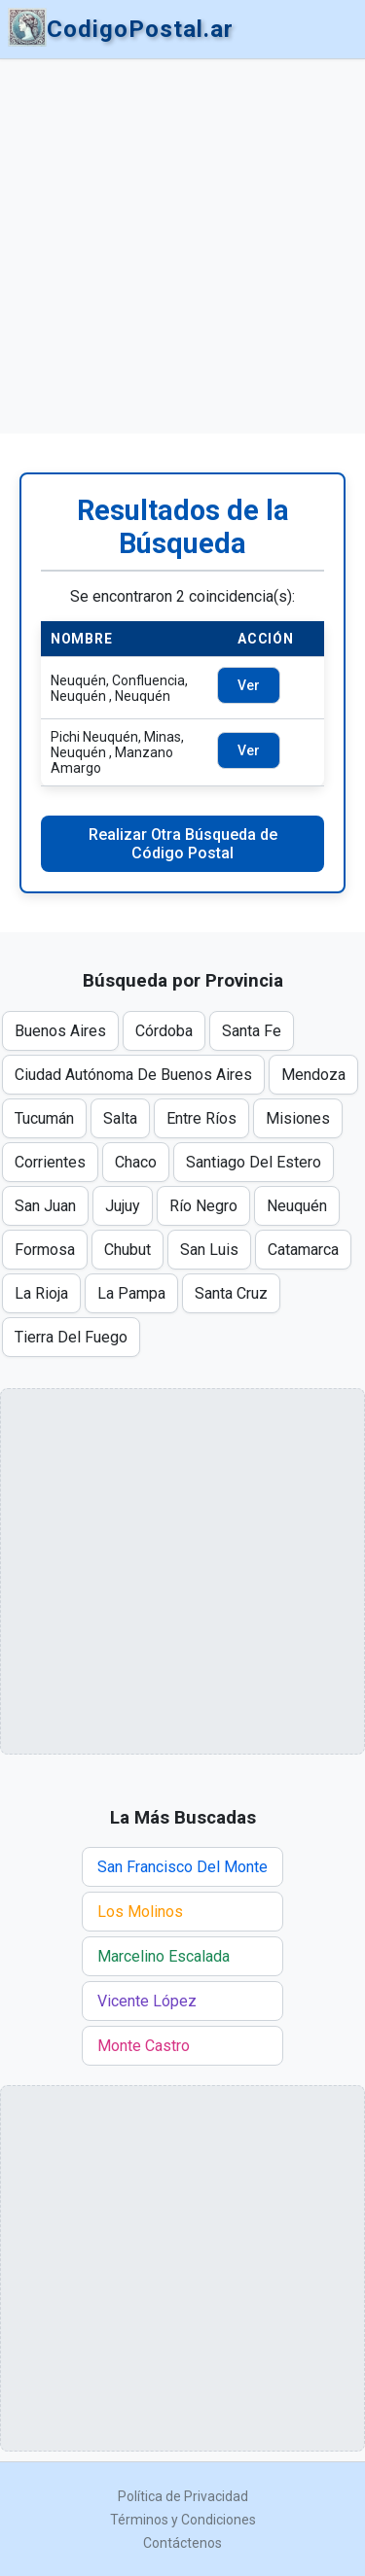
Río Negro (203, 1206)
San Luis (209, 1249)
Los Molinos (140, 1911)
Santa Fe (251, 1031)
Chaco (136, 1162)
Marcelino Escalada (163, 1956)
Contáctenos (182, 2543)
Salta (120, 1118)
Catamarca (303, 1249)
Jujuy (122, 1206)
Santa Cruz (231, 1293)
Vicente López (147, 2001)
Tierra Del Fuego (71, 1337)
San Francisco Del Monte (182, 1867)
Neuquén (297, 1206)
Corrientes (50, 1162)
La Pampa (131, 1293)
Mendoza (313, 1074)
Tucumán (44, 1118)
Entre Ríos (201, 1118)
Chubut (127, 1249)
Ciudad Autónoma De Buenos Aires (133, 1074)
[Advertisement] (182, 246)
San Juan (45, 1206)
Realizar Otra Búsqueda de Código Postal (183, 843)
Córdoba (164, 1031)
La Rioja (41, 1293)
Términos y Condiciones (183, 2519)
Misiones (298, 1118)
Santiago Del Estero (253, 1162)
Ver (248, 685)
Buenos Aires (60, 1031)
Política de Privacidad (183, 2496)
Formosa (45, 1249)
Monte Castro (143, 2045)
